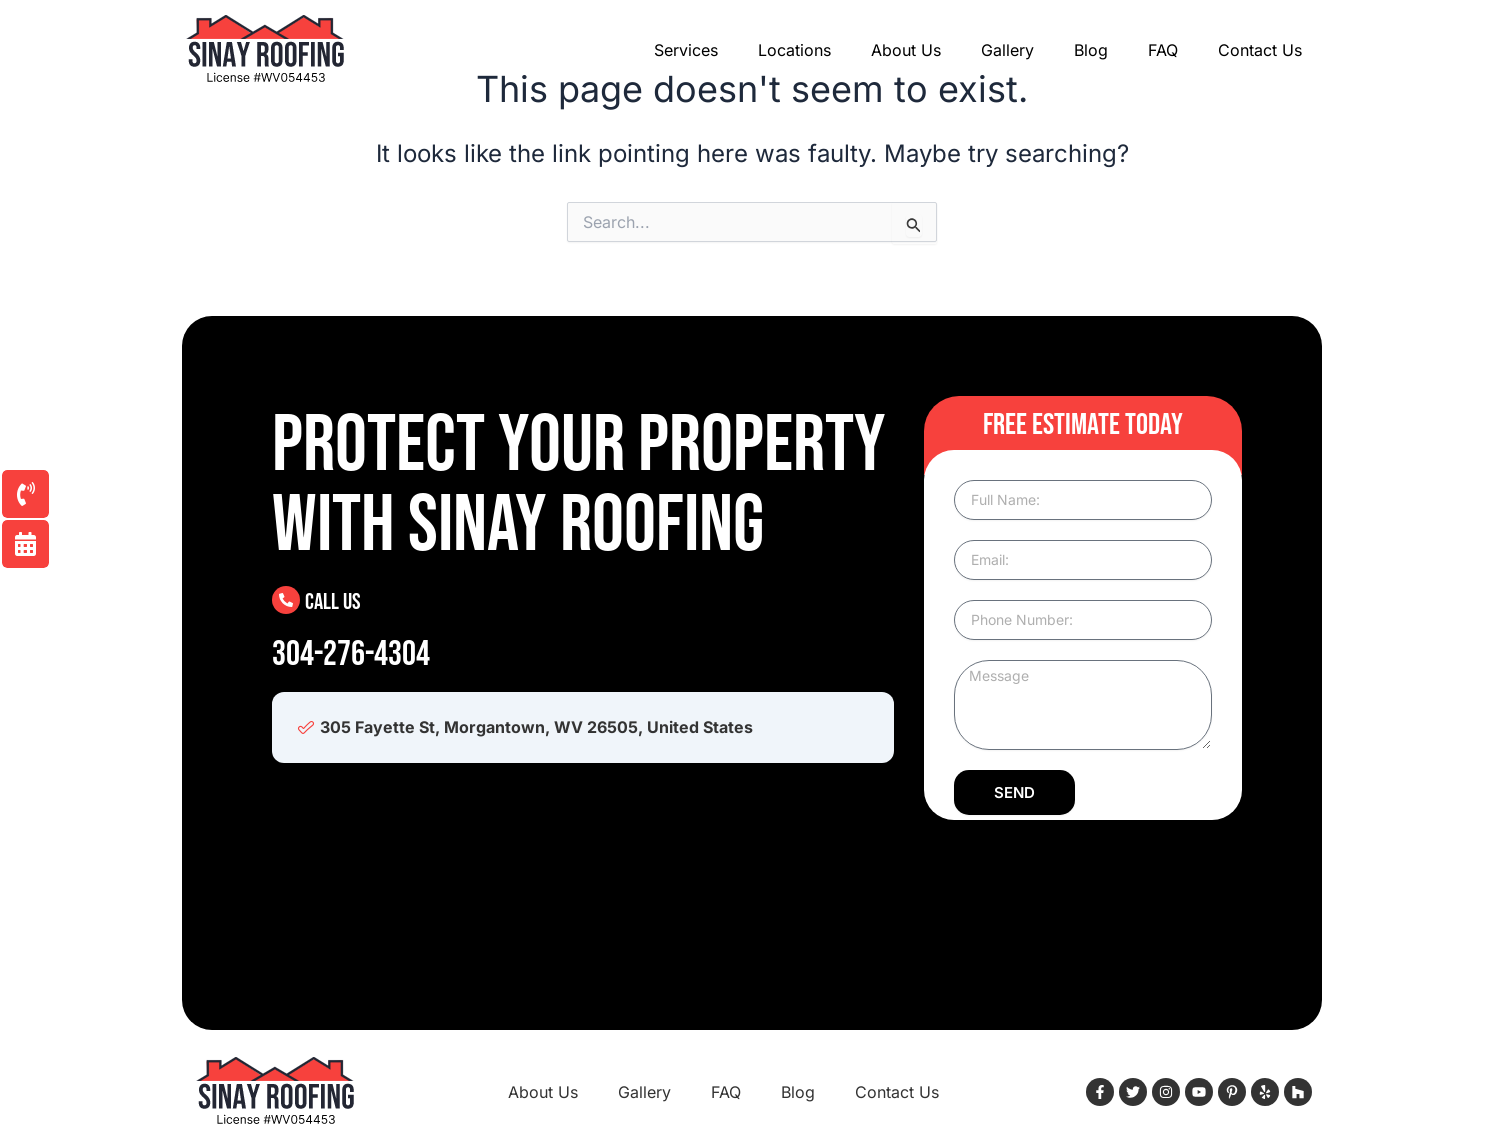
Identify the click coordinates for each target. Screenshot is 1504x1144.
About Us (906, 50)
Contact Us (1260, 50)
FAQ (1163, 50)
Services (686, 50)
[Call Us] (286, 600)
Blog (1091, 50)
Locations (794, 50)
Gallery (1007, 50)
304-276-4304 (351, 654)
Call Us (334, 601)
